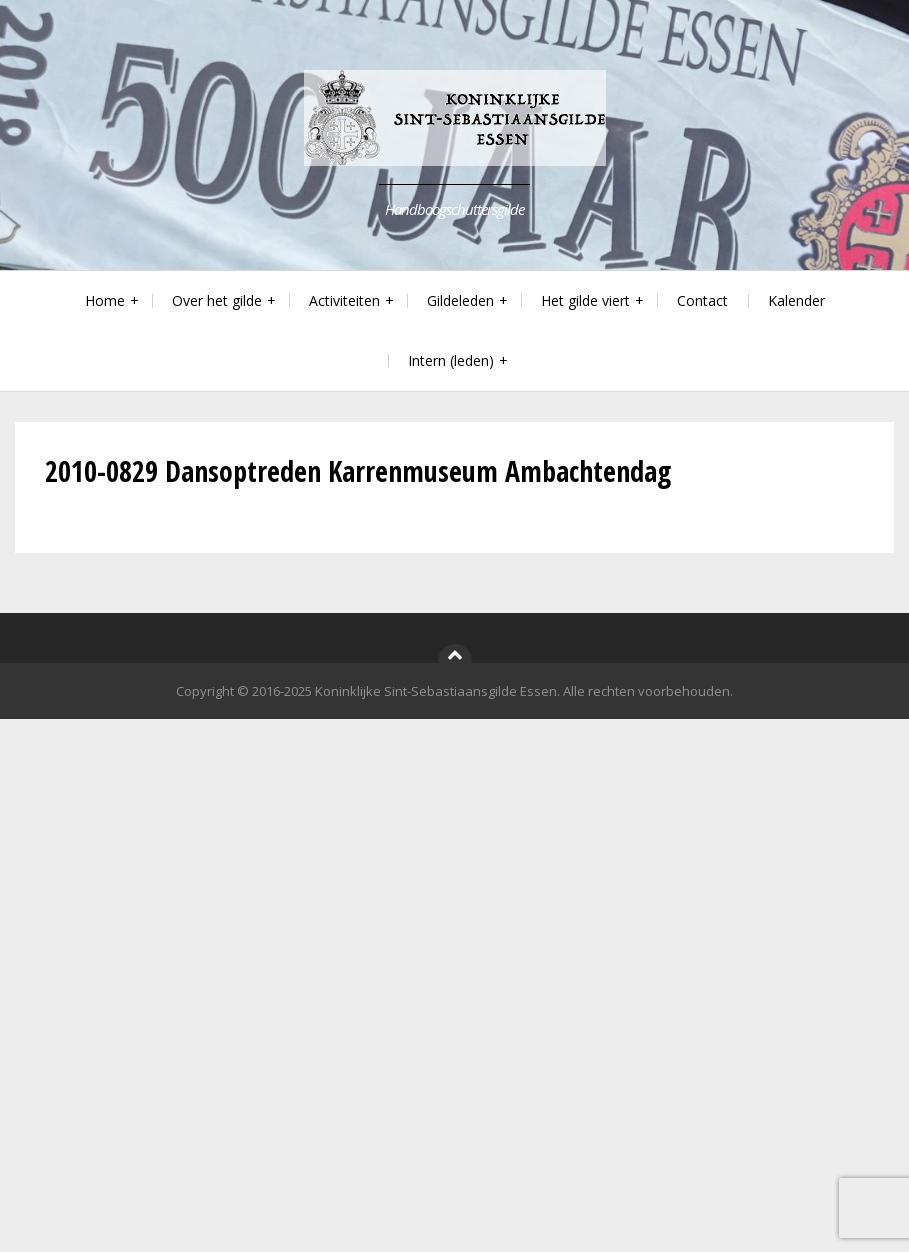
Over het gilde (217, 300)
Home (105, 300)
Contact (702, 300)
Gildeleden (460, 300)
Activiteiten (344, 300)
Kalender (796, 300)
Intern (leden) (451, 360)
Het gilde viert (585, 300)
